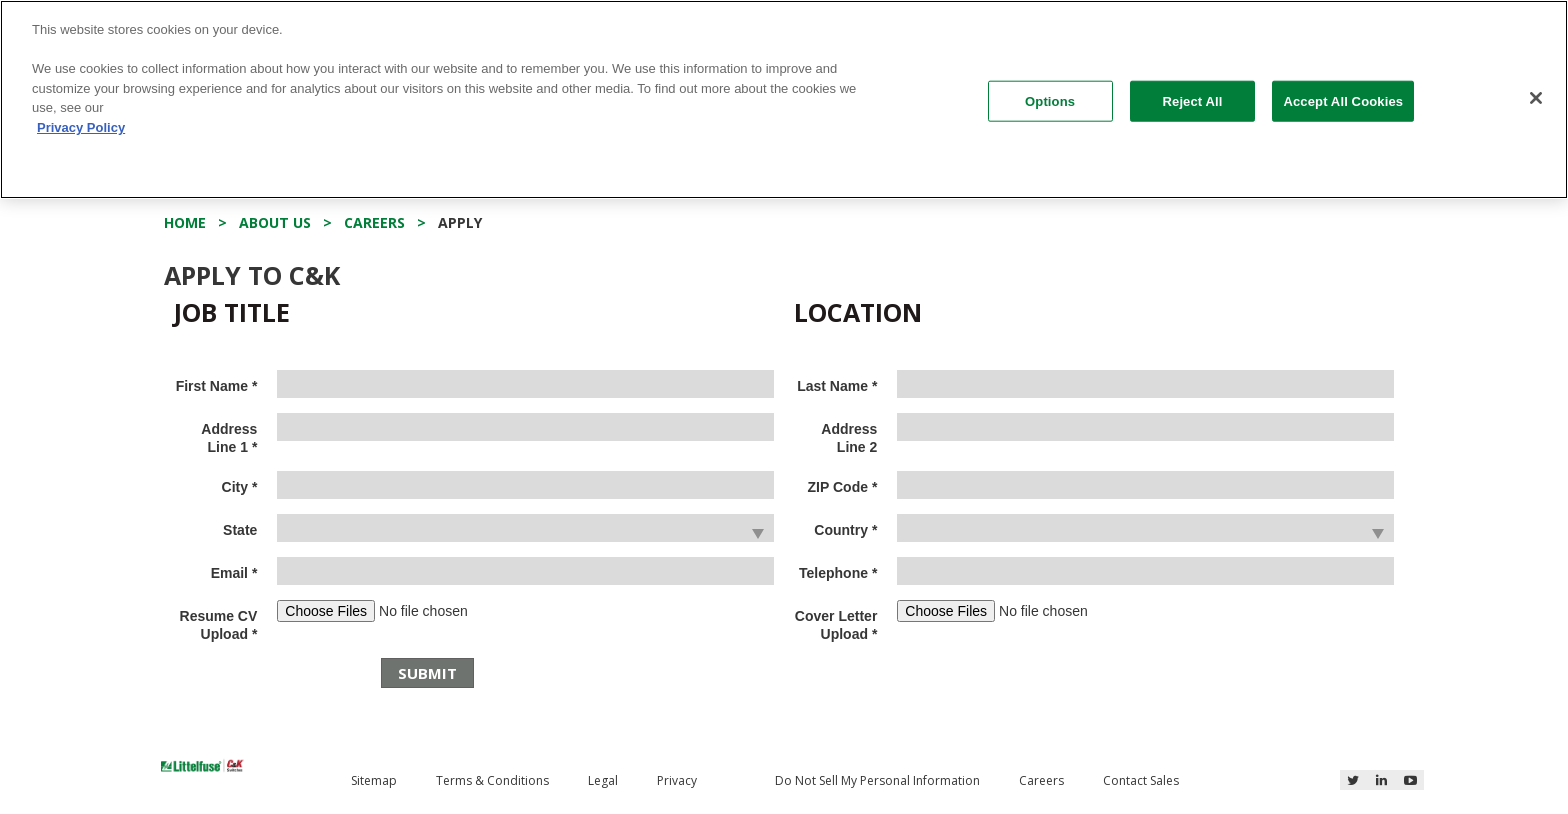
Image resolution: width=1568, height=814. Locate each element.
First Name (217, 386)
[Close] (1536, 98)
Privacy (677, 780)
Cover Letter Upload (836, 625)
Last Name (837, 386)
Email (234, 573)
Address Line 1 (229, 438)
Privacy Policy (81, 127)
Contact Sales (1141, 780)
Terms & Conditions (492, 780)
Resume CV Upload (219, 625)
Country (845, 530)
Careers (1041, 780)
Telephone (838, 573)
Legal (603, 780)
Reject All (1193, 100)
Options (1050, 100)
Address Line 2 (849, 438)
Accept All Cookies (1343, 100)
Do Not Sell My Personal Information (877, 780)
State (240, 530)
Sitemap (374, 780)
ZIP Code (843, 487)
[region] (784, 99)
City (240, 487)
